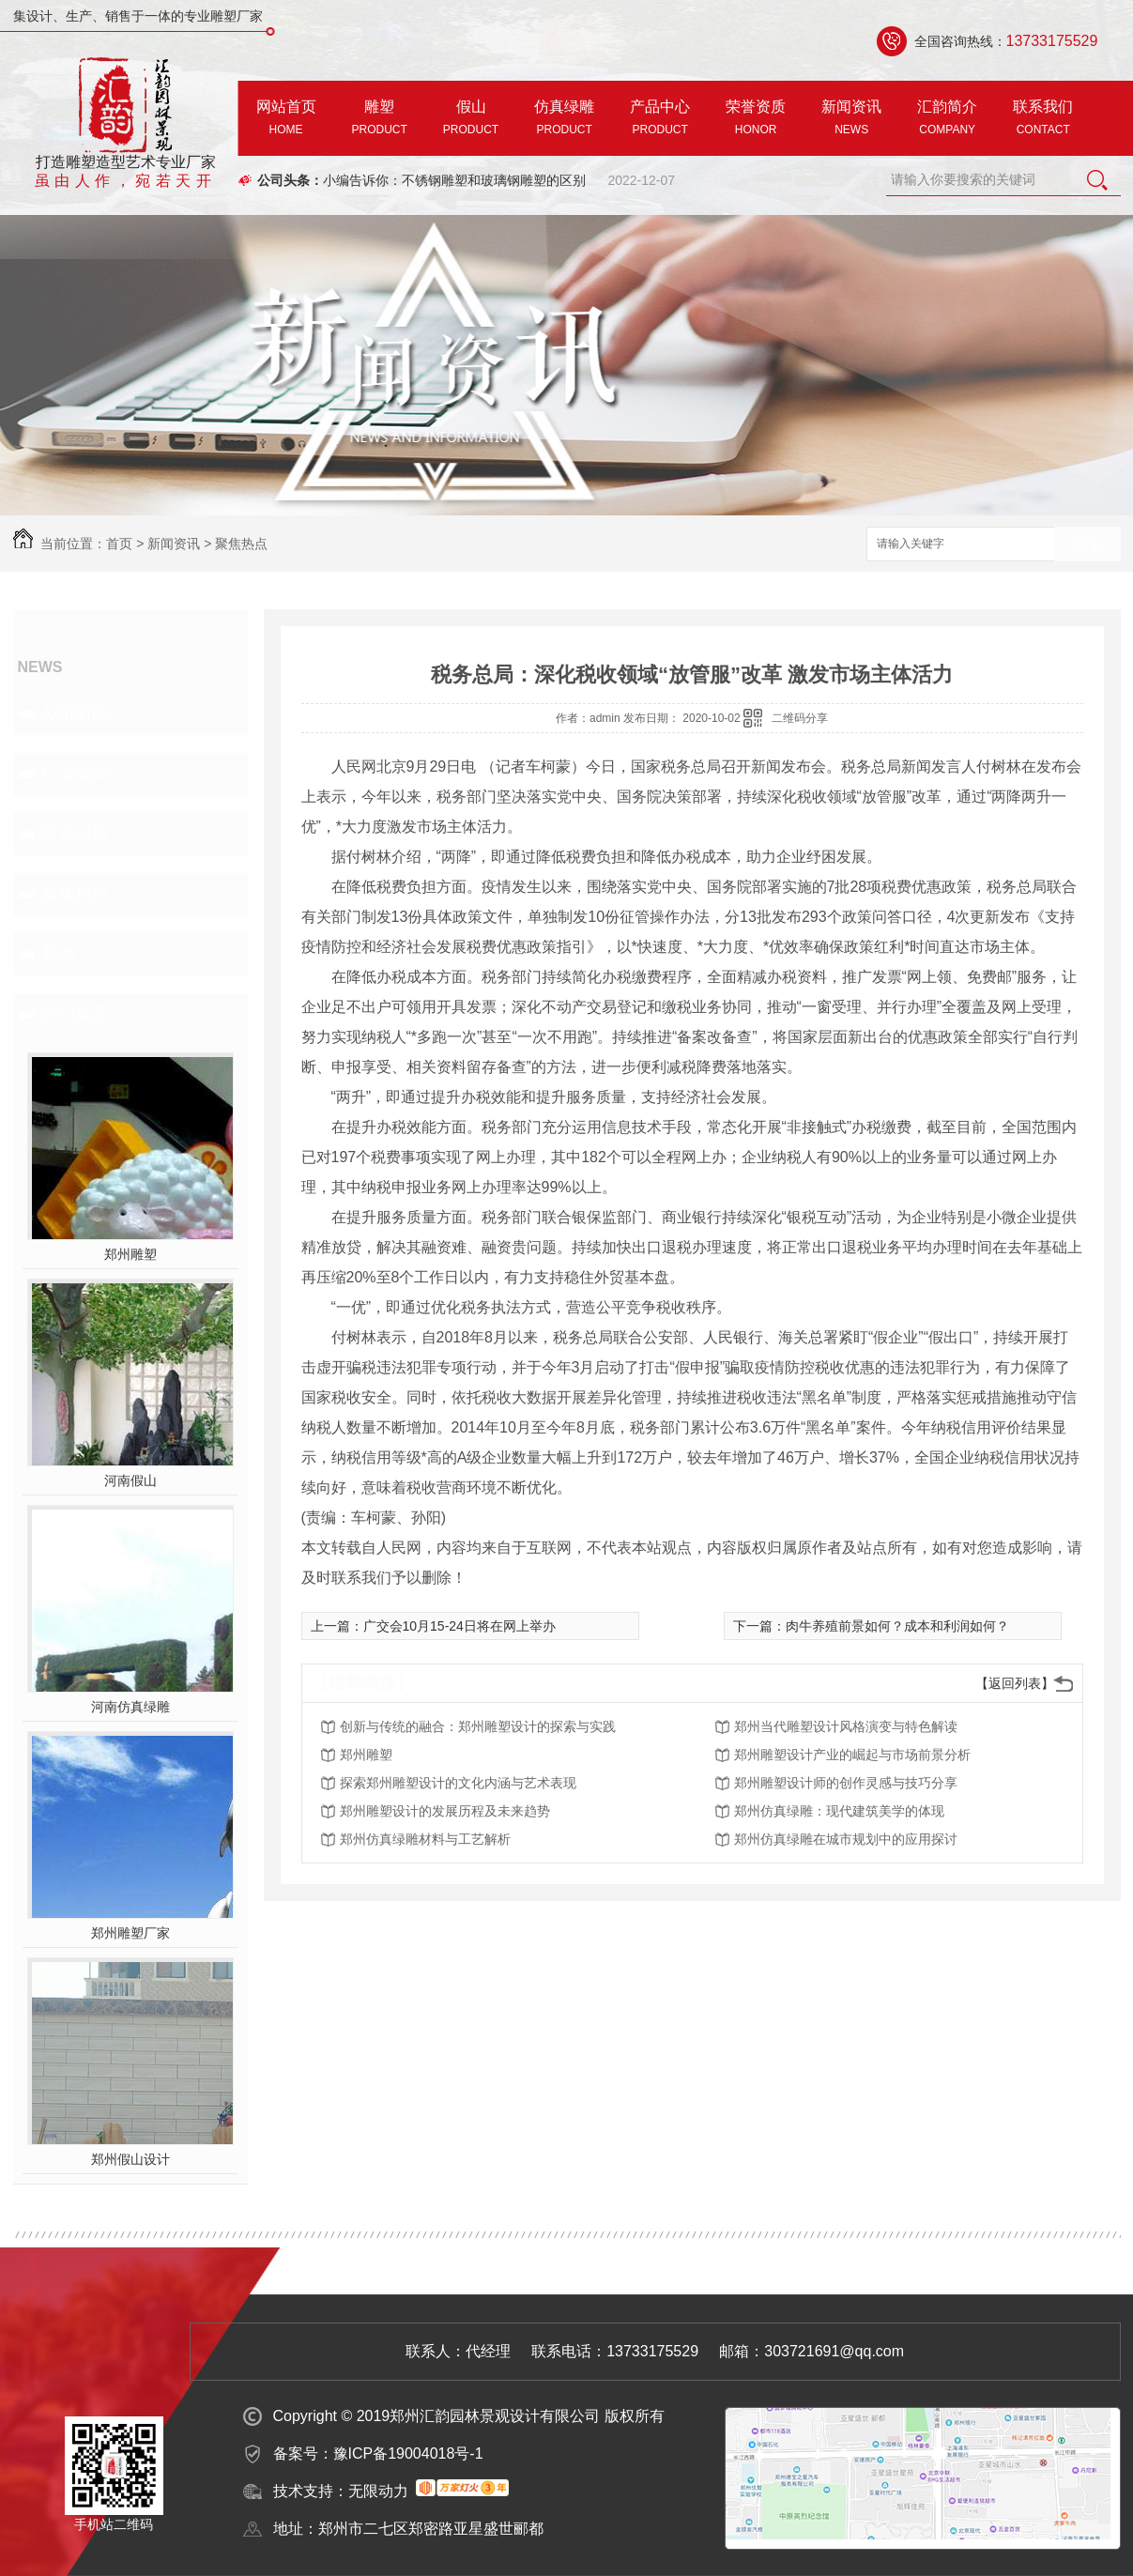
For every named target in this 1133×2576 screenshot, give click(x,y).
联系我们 (1043, 120)
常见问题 (75, 833)
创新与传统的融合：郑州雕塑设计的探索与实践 (478, 1726)
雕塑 (379, 120)
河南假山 (130, 1480)
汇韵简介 (947, 120)
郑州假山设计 (130, 2159)
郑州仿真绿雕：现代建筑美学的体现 (839, 1810)
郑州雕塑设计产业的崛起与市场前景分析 (852, 1754)
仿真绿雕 (564, 120)
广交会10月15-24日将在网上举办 (459, 1625)
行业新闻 (75, 773)
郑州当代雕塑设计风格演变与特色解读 (845, 1726)
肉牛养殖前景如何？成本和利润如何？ (897, 1625)
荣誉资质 (756, 120)
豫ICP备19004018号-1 (408, 2453)
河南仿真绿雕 (130, 1706)
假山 (470, 120)
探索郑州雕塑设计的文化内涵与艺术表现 (458, 1782)
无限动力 (378, 2491)
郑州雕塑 (130, 1254)
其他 (58, 953)
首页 (119, 543)
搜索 (1088, 545)
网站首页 (286, 120)
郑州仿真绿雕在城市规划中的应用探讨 (845, 1839)
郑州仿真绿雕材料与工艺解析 (425, 1839)
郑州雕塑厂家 (130, 1932)
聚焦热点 (241, 543)
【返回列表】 (1014, 1683)
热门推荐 (75, 1013)
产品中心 (660, 120)
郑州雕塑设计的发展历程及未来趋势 (445, 1810)
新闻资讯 (851, 120)
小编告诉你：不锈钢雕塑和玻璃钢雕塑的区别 (454, 180)
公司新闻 (75, 713)
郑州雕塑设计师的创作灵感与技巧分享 (845, 1782)
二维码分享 (800, 718)
